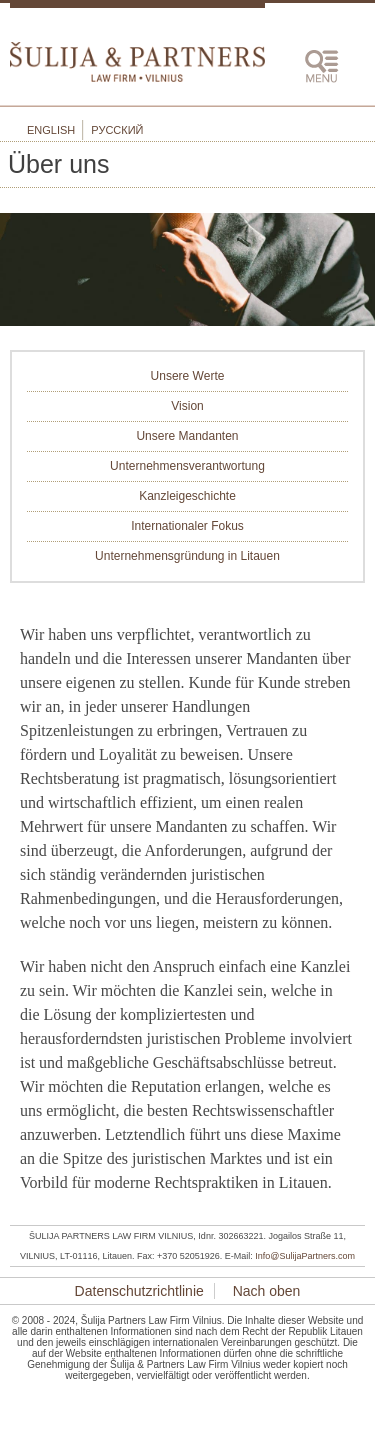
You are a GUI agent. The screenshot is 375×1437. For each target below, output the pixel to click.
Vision (187, 406)
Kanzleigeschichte (187, 496)
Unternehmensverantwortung (187, 466)
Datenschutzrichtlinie (139, 1291)
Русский (117, 130)
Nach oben (265, 1291)
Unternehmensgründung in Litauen (187, 556)
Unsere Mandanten (187, 436)
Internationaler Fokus (187, 526)
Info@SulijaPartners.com (305, 1256)
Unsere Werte (188, 376)
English (51, 130)
